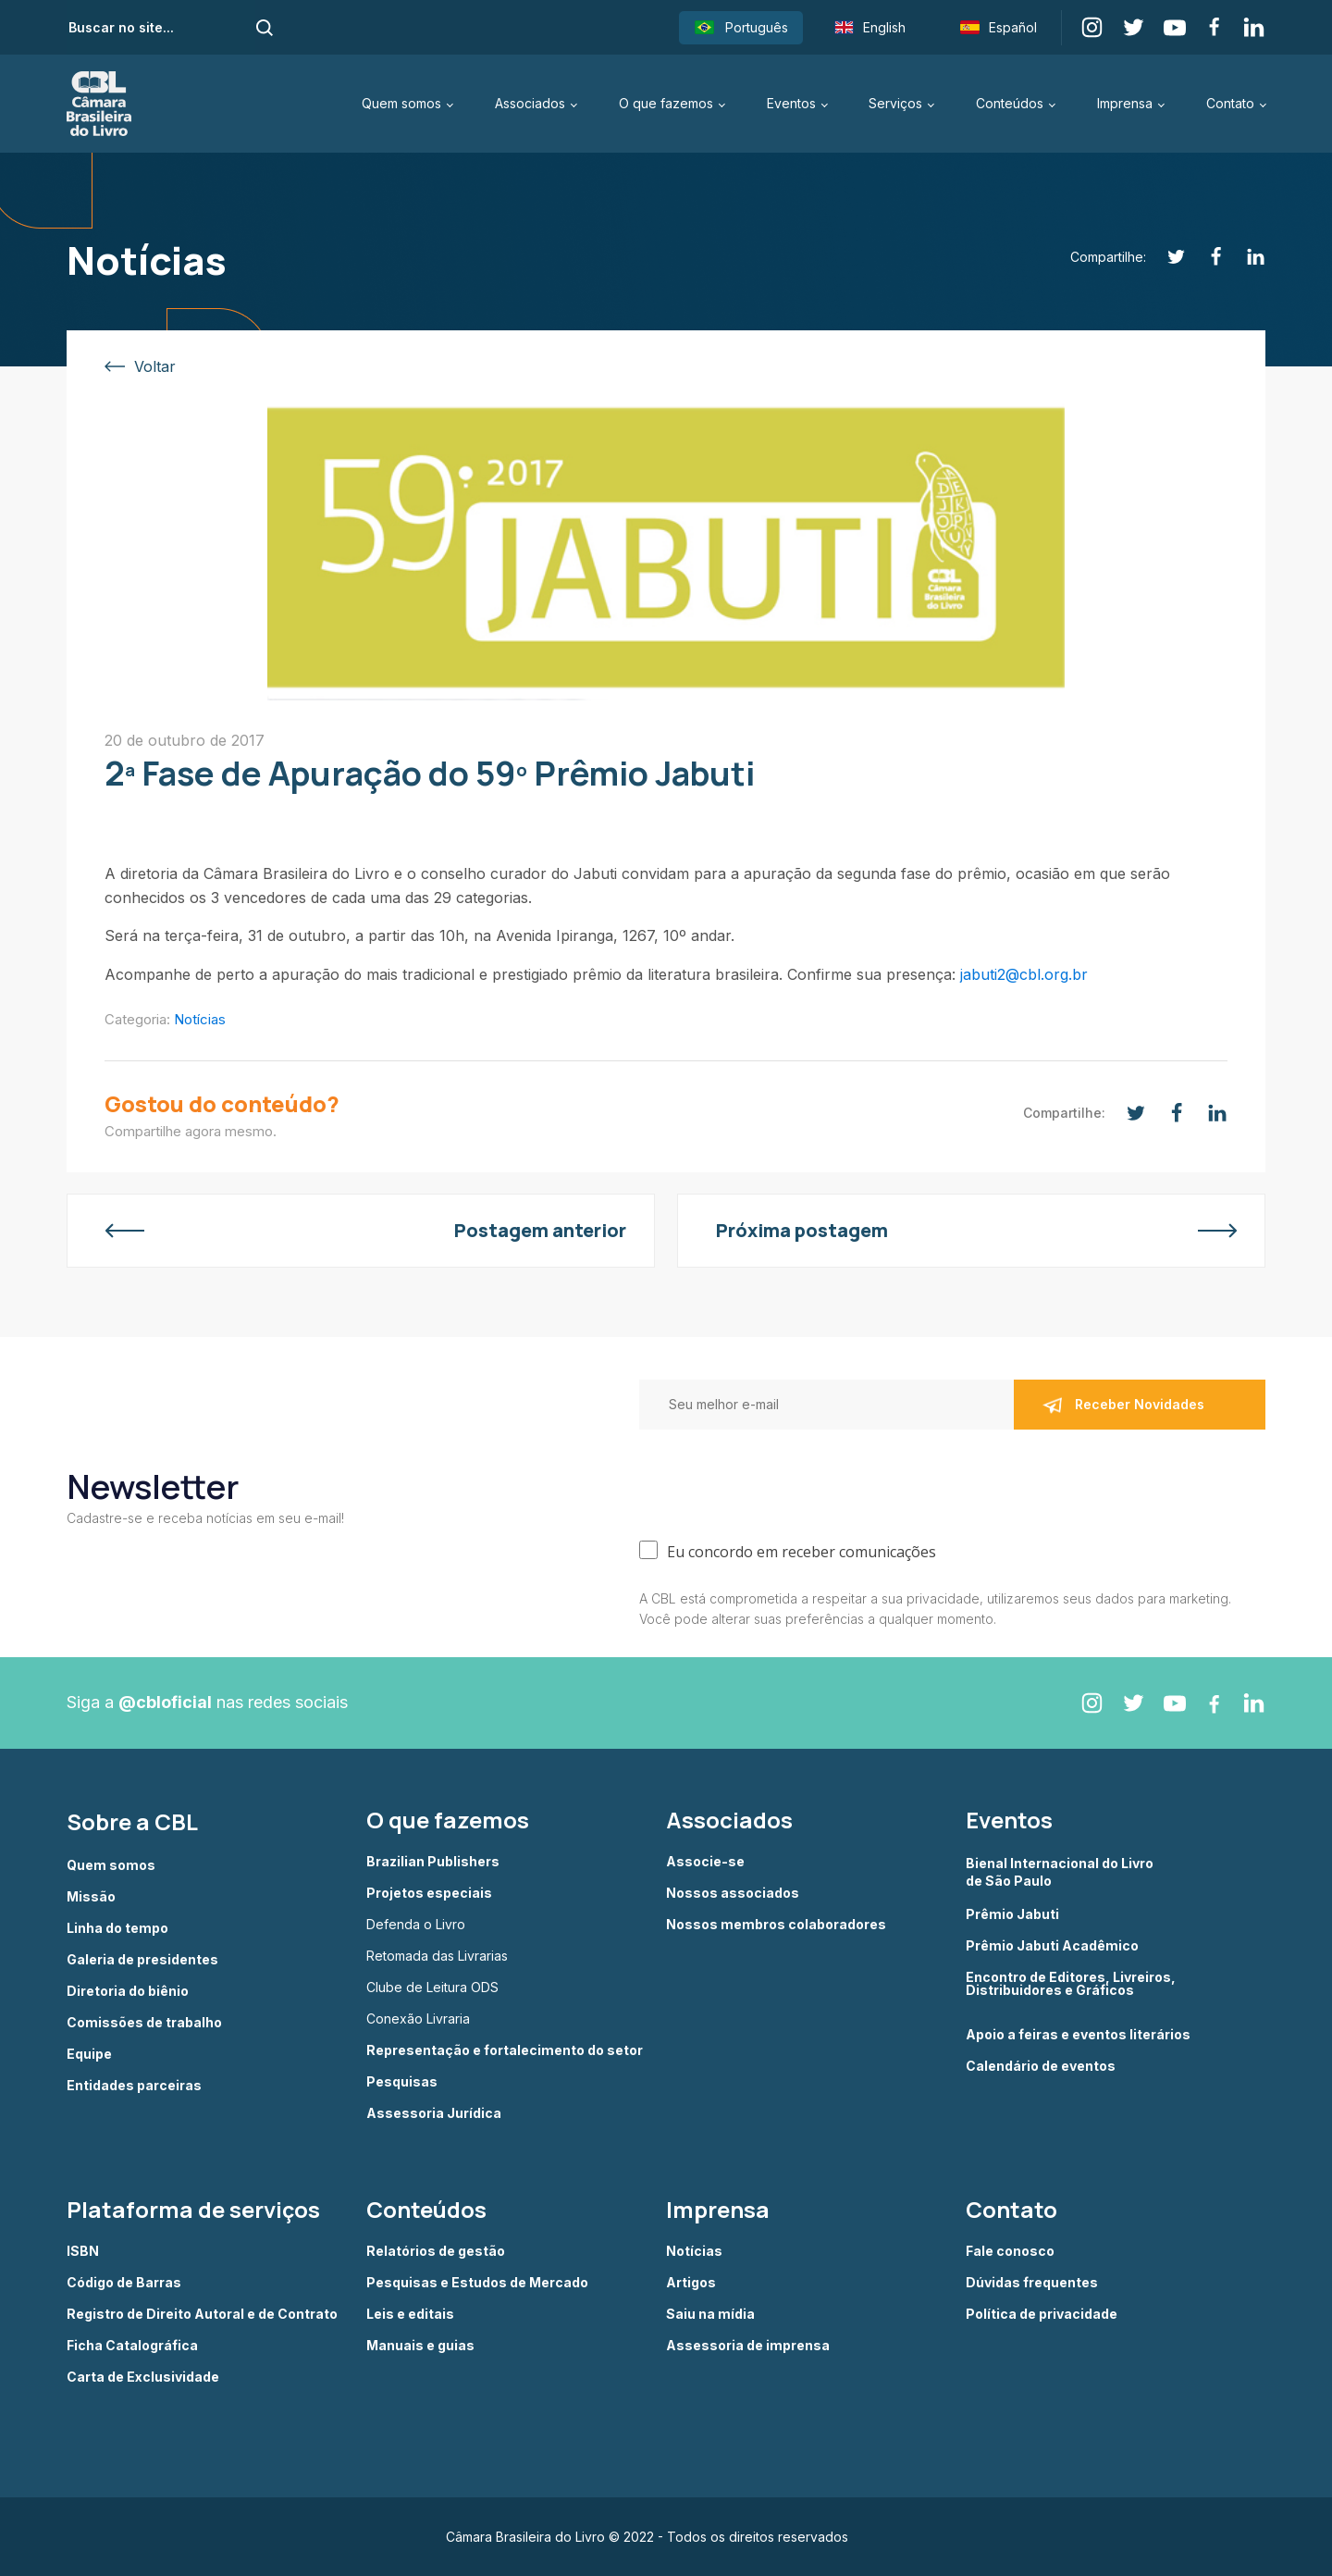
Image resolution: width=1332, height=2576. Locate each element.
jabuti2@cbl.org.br (1024, 974)
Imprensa (1125, 103)
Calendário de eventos (1041, 2066)
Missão (91, 1896)
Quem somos (401, 103)
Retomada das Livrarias (437, 1956)
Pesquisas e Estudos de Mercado (477, 2282)
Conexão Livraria (418, 2018)
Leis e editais (410, 2314)
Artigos (691, 2282)
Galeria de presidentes (142, 1959)
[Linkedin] (1245, 256)
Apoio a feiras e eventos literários (1078, 2034)
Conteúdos (1009, 103)
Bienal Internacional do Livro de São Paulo (1061, 1871)
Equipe (89, 2054)
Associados (530, 103)
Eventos (791, 103)
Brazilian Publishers (433, 1861)
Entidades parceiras (134, 2085)
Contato (1230, 103)
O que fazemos (666, 103)
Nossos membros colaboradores (776, 1924)
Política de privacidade (1041, 2314)
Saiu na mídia (710, 2314)
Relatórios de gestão (435, 2251)
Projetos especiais (429, 1893)
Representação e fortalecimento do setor (504, 2050)
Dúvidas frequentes (1032, 2282)
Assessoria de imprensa (748, 2345)
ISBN (83, 2251)
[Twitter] (1166, 256)
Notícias (200, 1019)
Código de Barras (124, 2282)
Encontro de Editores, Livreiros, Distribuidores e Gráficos (1071, 1984)
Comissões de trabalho (144, 2022)
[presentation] (779, 1480)
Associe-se (705, 1861)
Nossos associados (732, 1893)
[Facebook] (1206, 256)
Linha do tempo (117, 1928)
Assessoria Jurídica (433, 2113)
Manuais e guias (420, 2345)
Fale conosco (1010, 2251)
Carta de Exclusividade (143, 2377)
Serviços (895, 103)
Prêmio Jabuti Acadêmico (1052, 1945)
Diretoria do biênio (128, 1991)
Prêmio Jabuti (1012, 1914)
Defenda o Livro (415, 1924)
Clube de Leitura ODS (432, 1987)
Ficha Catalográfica (132, 2345)
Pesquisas (402, 2081)
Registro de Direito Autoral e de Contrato (202, 2314)
